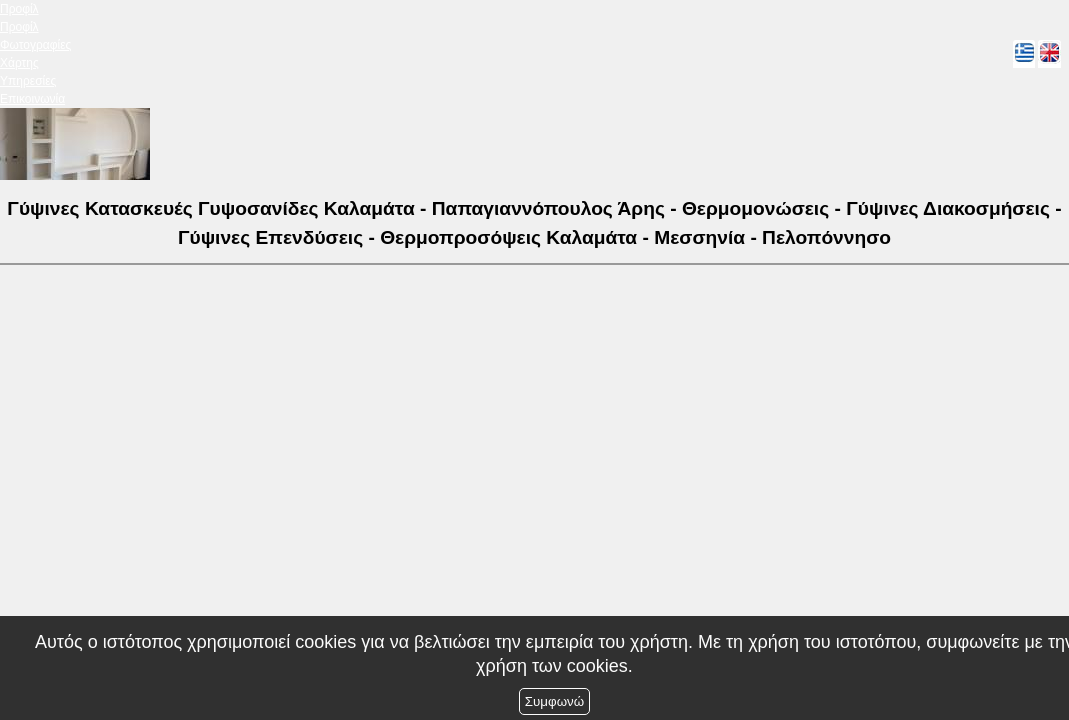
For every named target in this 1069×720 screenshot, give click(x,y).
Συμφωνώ (554, 701)
